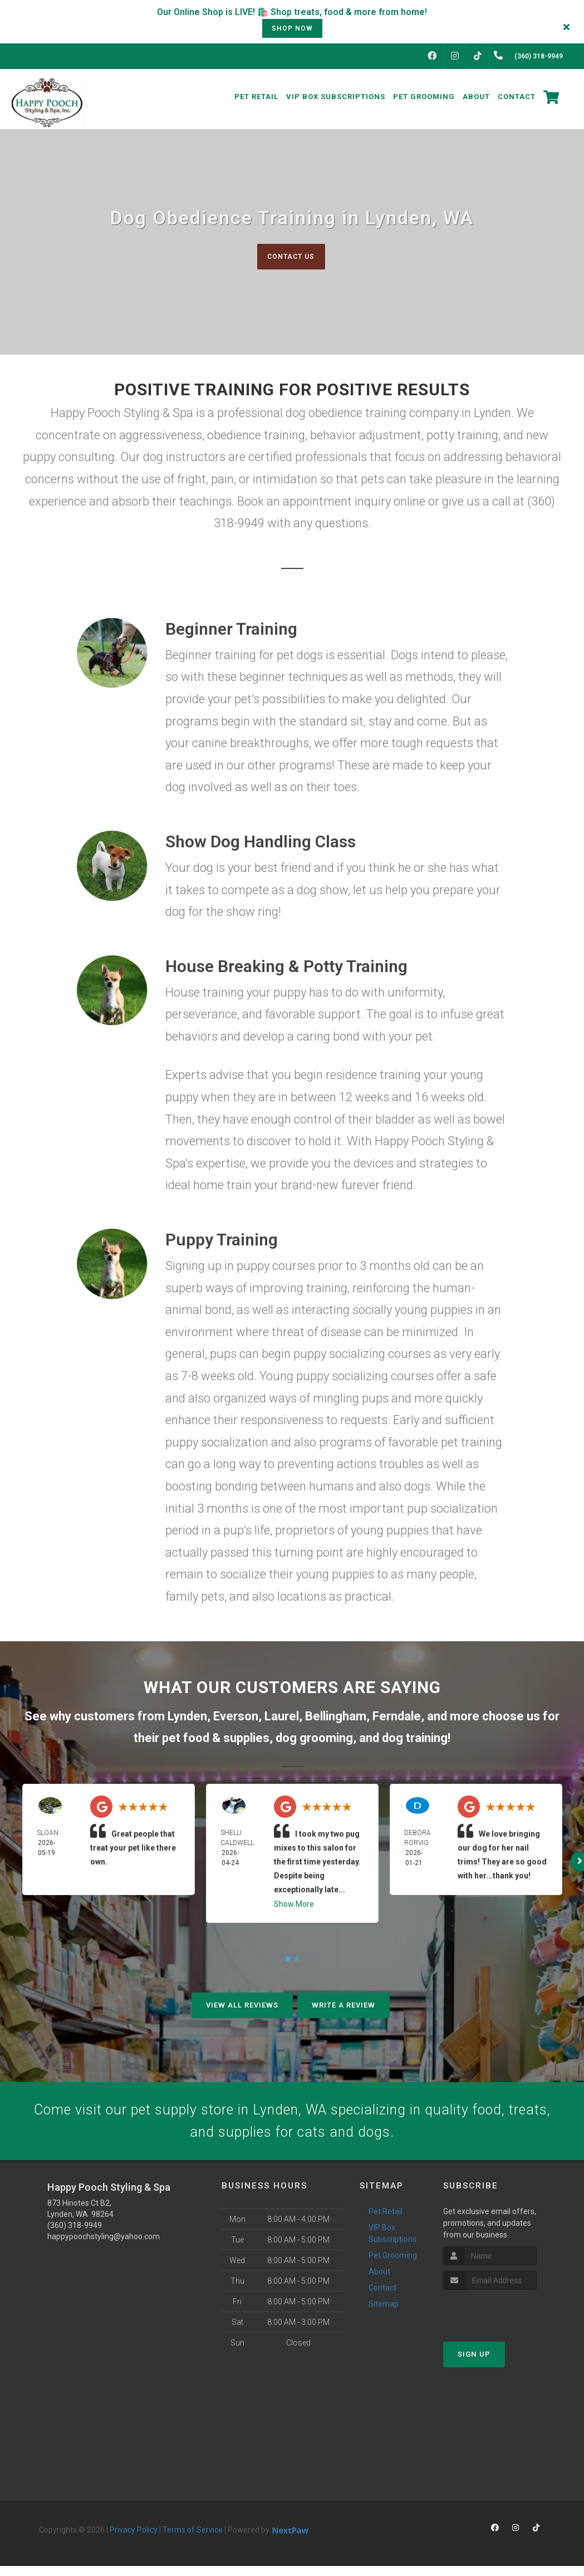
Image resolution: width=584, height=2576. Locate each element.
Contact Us (291, 256)
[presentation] (502, 2320)
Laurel (281, 1717)
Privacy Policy (134, 2539)
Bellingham (335, 1717)
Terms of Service (193, 2539)
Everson (235, 1717)
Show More (294, 1904)
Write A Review (343, 2006)
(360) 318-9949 (74, 2235)
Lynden (187, 1717)
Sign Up (474, 2364)
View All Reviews (242, 2006)
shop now (292, 28)
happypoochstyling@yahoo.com (103, 2246)
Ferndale (396, 1717)
